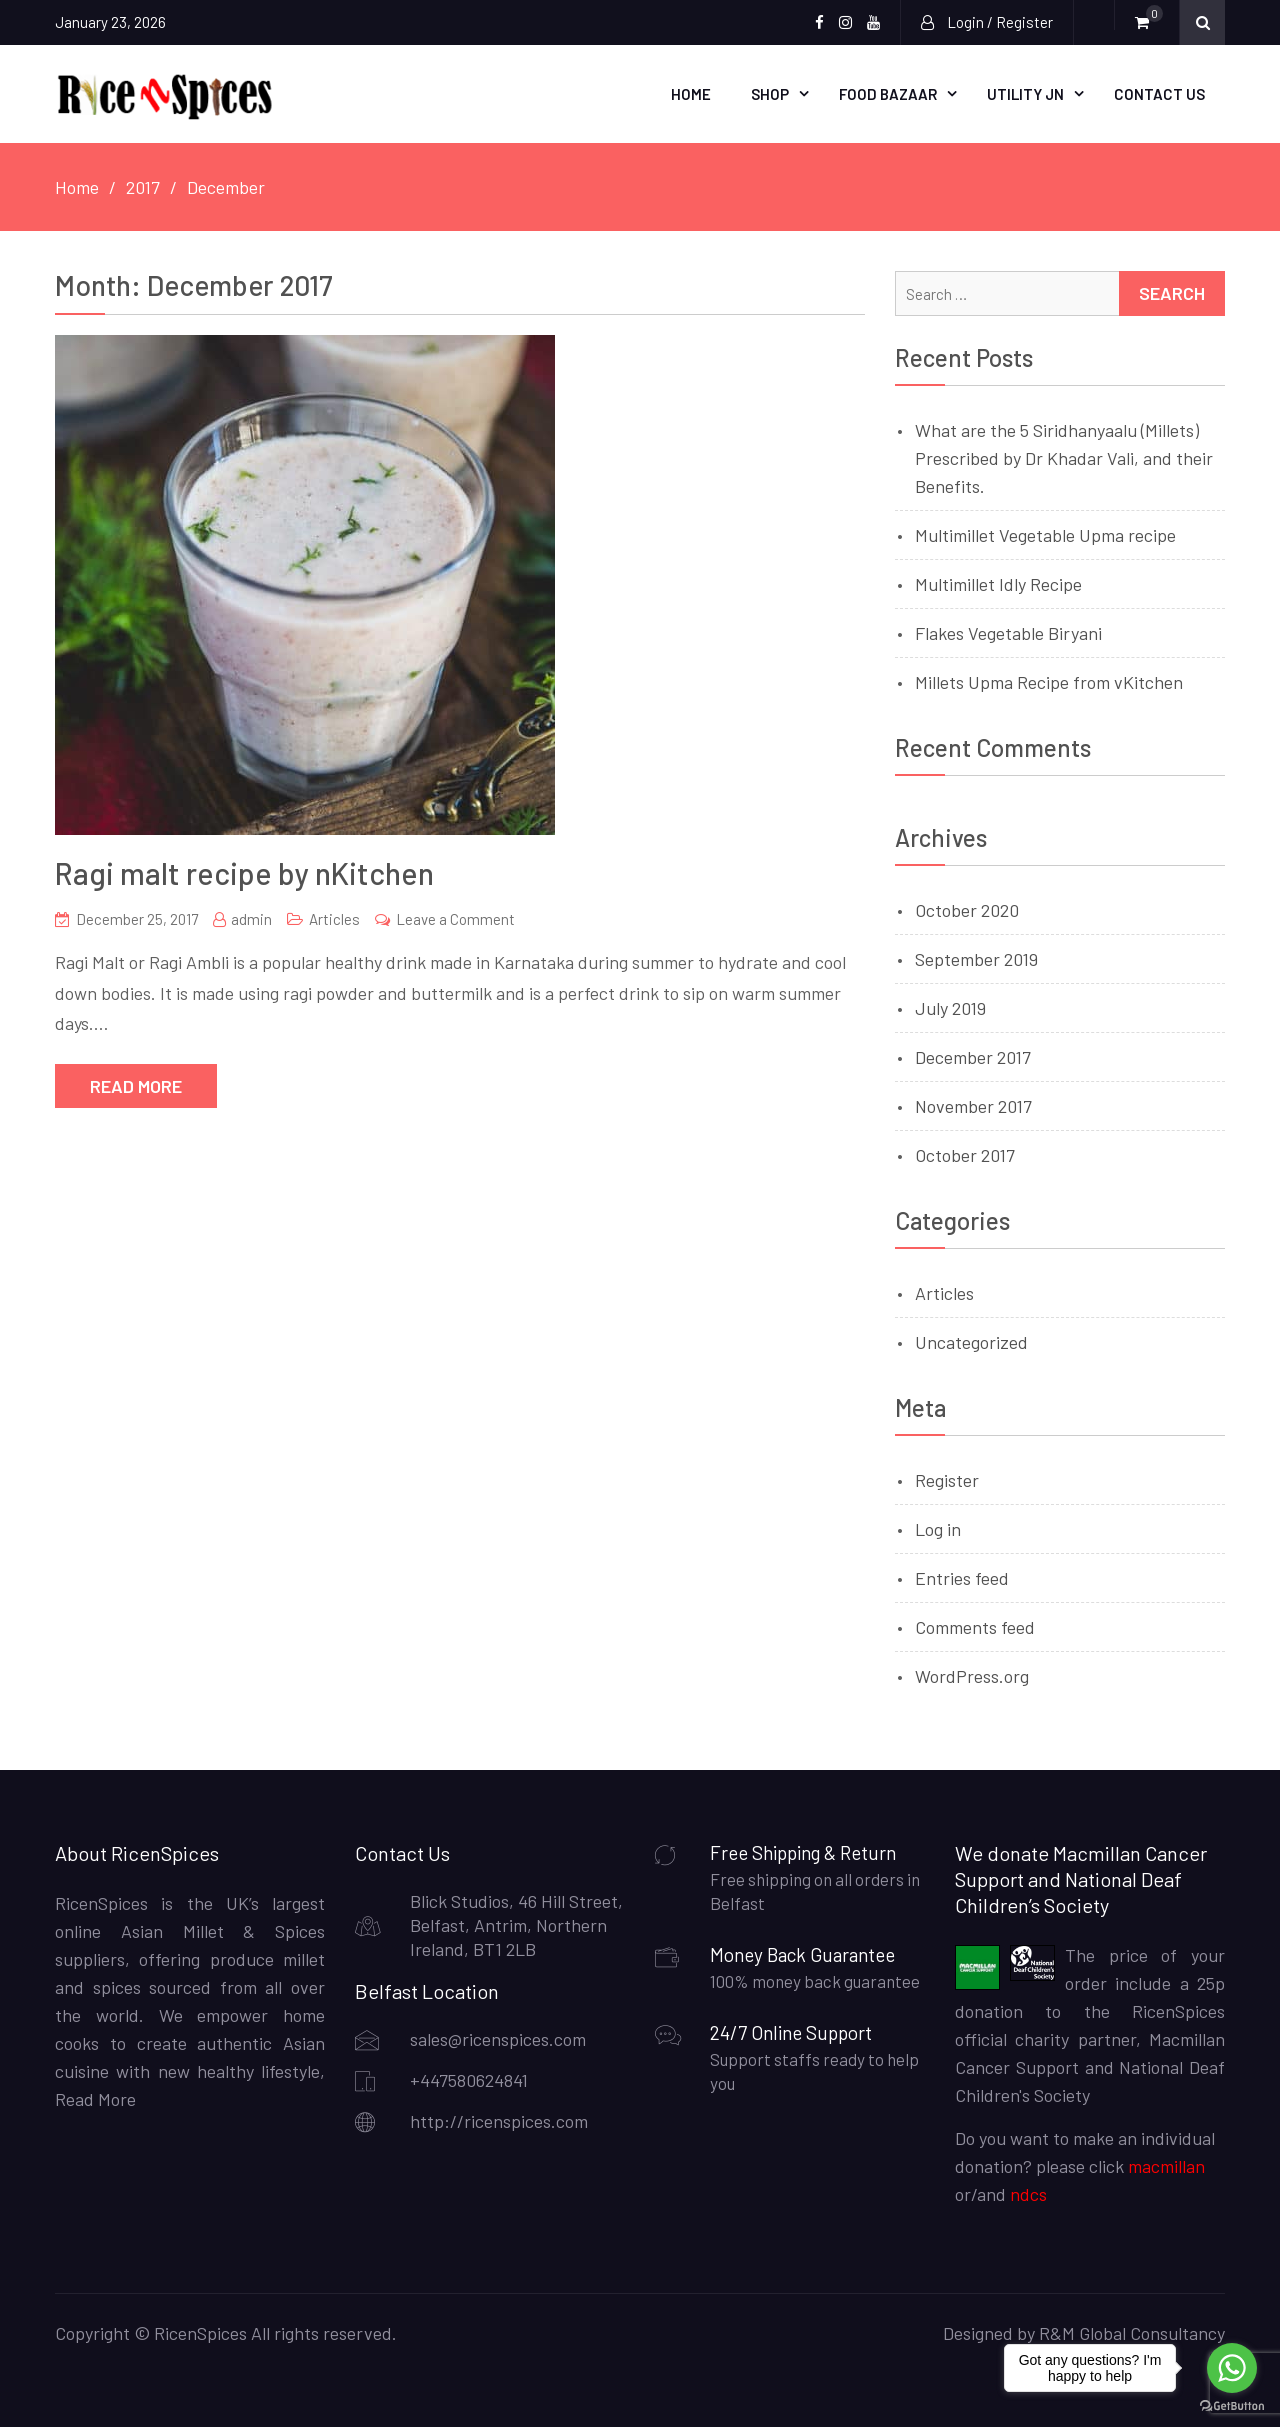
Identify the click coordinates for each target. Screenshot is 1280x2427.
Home (691, 94)
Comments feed (975, 1627)
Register (947, 1480)
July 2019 (950, 1008)
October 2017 (965, 1155)
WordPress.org (972, 1676)
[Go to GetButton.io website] (1232, 2406)
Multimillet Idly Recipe (998, 584)
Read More (136, 1086)
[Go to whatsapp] (1232, 2368)
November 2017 (973, 1106)
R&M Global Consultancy (1132, 2333)
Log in (938, 1529)
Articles (334, 919)
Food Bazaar (888, 94)
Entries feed (962, 1578)
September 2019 (976, 959)
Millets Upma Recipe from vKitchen (1049, 682)
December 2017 (973, 1057)
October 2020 (967, 910)
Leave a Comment (455, 919)
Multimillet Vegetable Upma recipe (1045, 535)
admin (251, 919)
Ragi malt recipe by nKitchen (244, 873)
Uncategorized (971, 1342)
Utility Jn (1025, 94)
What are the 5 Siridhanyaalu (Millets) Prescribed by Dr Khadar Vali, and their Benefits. (1064, 458)
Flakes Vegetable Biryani (1008, 633)
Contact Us (1159, 94)
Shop (770, 94)
